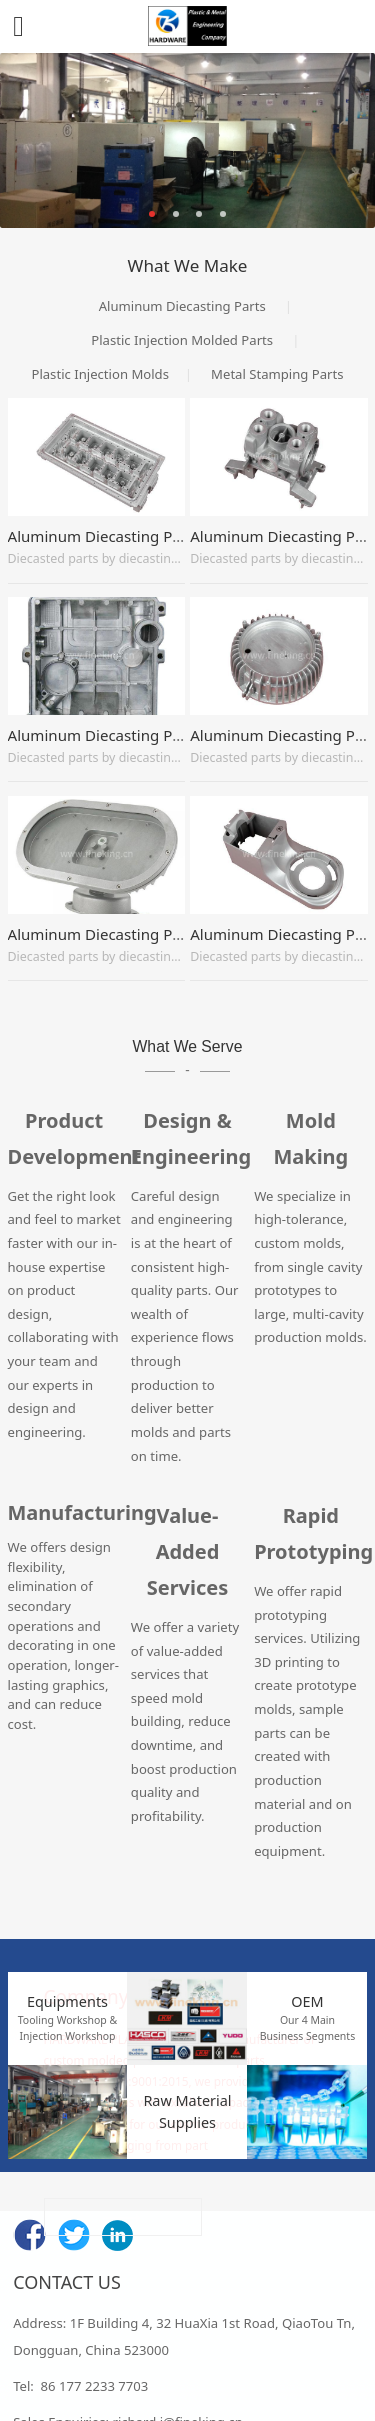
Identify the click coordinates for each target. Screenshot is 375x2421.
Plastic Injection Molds (99, 374)
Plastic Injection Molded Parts (182, 340)
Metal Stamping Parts (277, 374)
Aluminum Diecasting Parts (182, 306)
